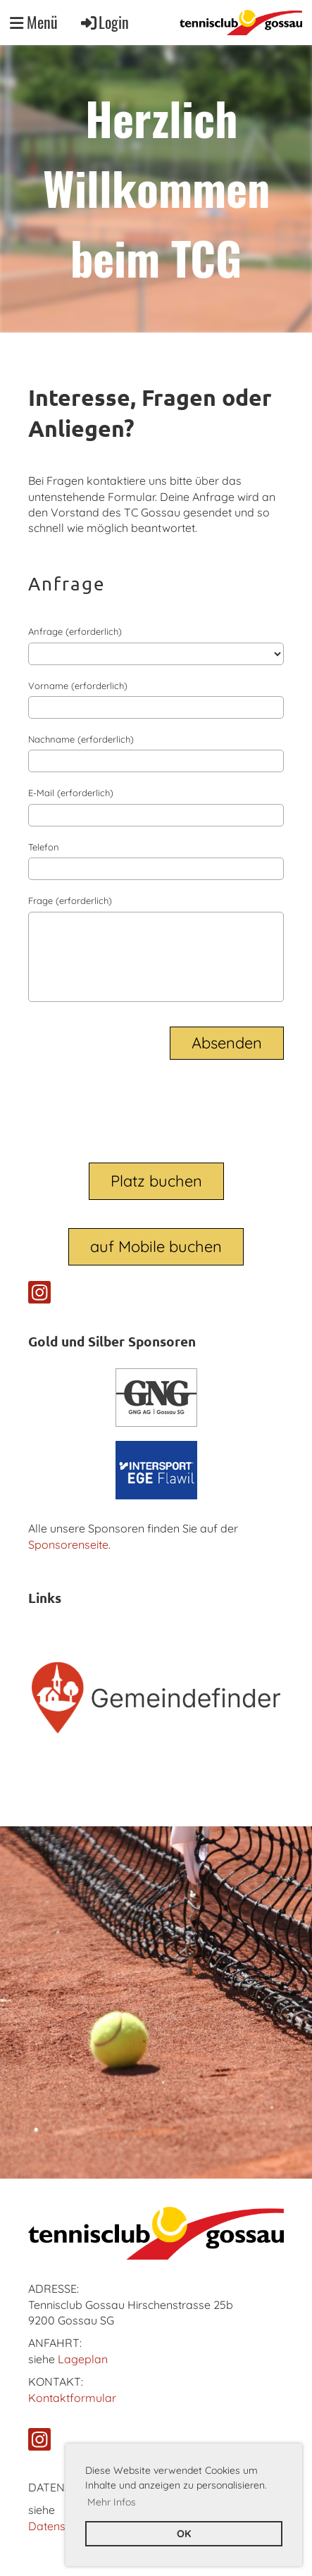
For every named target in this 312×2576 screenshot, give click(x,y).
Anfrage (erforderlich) (75, 631)
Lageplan (83, 2359)
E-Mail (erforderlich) (70, 792)
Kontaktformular (72, 2398)
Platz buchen (156, 1181)
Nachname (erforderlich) (81, 739)
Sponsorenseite (68, 1544)
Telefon (43, 847)
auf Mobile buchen (156, 1246)
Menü (34, 22)
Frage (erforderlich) (70, 900)
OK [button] (184, 2533)
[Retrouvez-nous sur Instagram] (39, 1295)
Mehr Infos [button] (111, 2502)
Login (104, 22)
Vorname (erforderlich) (77, 685)
